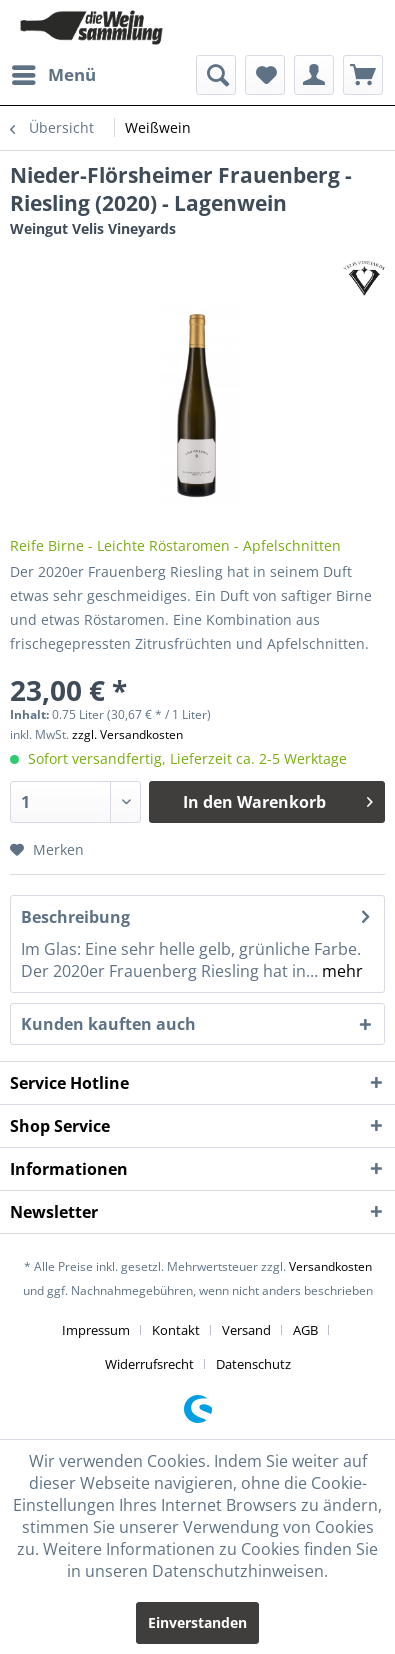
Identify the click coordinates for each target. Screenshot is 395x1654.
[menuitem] (53, 75)
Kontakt (176, 1330)
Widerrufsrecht (149, 1364)
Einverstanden (197, 1622)
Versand (246, 1330)
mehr (340, 971)
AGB (305, 1330)
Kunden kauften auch (108, 1024)
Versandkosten (330, 1266)
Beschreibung (75, 917)
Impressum (96, 1330)
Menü (54, 72)
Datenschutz (253, 1364)
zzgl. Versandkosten (127, 734)
